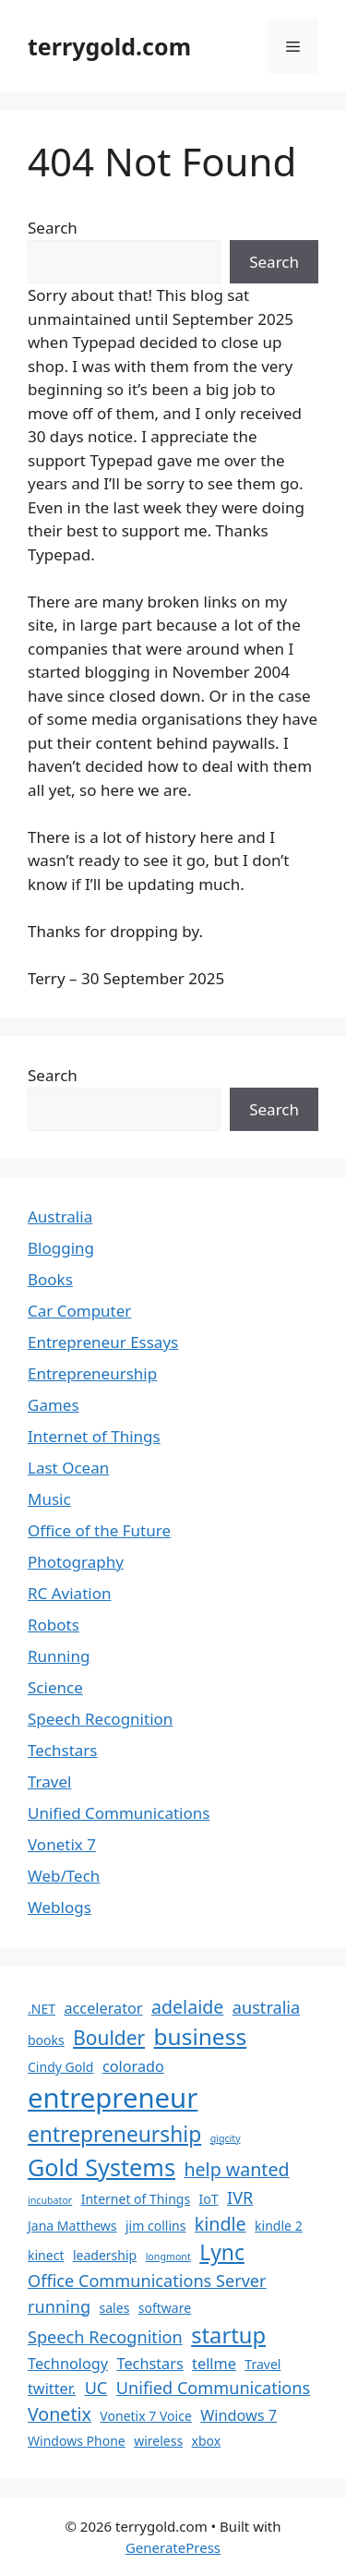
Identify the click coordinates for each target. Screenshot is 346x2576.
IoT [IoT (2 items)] (209, 2199)
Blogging (61, 1247)
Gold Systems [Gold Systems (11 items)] (101, 2167)
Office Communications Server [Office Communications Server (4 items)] (147, 2280)
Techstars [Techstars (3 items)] (150, 2363)
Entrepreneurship (92, 1373)
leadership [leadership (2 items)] (105, 2255)
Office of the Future (99, 1530)
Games (53, 1404)
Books (50, 1279)
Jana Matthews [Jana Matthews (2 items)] (72, 2225)
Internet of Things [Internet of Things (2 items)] (135, 2199)
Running (58, 1656)
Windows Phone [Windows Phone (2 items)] (76, 2441)
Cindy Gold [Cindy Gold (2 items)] (60, 2067)
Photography (76, 1561)
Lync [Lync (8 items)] (222, 2252)
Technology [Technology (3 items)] (68, 2363)
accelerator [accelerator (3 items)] (103, 2008)
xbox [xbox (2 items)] (206, 2441)
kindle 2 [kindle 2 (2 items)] (279, 2225)
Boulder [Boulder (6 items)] (109, 2038)
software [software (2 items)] (164, 2308)
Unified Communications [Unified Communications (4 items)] (213, 2388)
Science (55, 1687)
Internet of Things (94, 1436)
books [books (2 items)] (46, 2040)
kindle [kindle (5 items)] (220, 2223)
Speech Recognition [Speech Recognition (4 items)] (105, 2337)
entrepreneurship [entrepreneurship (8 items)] (114, 2134)
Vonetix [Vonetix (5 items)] (59, 2413)
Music (49, 1499)
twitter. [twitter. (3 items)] (52, 2388)
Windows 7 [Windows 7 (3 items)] (238, 2415)
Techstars (63, 1750)
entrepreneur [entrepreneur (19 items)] (112, 2097)
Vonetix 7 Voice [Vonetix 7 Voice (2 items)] (145, 2416)
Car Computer (79, 1310)
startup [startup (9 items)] (228, 2335)
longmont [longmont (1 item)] (168, 2256)
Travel (49, 1781)
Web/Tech (64, 1875)
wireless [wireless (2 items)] (158, 2441)
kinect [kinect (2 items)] (46, 2255)
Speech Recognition (100, 1718)
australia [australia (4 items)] (266, 2007)
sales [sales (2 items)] (115, 2308)
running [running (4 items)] (59, 2306)
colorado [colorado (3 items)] (133, 2066)
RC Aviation (69, 1593)
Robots (53, 1624)
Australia (60, 1216)
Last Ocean (68, 1467)
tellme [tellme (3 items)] (214, 2363)
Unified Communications (118, 1813)
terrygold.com (109, 46)
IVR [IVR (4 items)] (240, 2197)
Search (53, 227)
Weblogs (59, 1907)
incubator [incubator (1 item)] (50, 2200)
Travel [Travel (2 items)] (262, 2364)
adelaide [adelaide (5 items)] (187, 2006)
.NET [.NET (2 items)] (41, 2008)
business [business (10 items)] (200, 2036)
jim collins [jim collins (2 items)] (155, 2225)
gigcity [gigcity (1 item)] (225, 2138)
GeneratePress (173, 2547)
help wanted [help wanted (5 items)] (236, 2169)
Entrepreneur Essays (103, 1342)
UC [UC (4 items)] (96, 2388)
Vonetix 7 (62, 1844)
